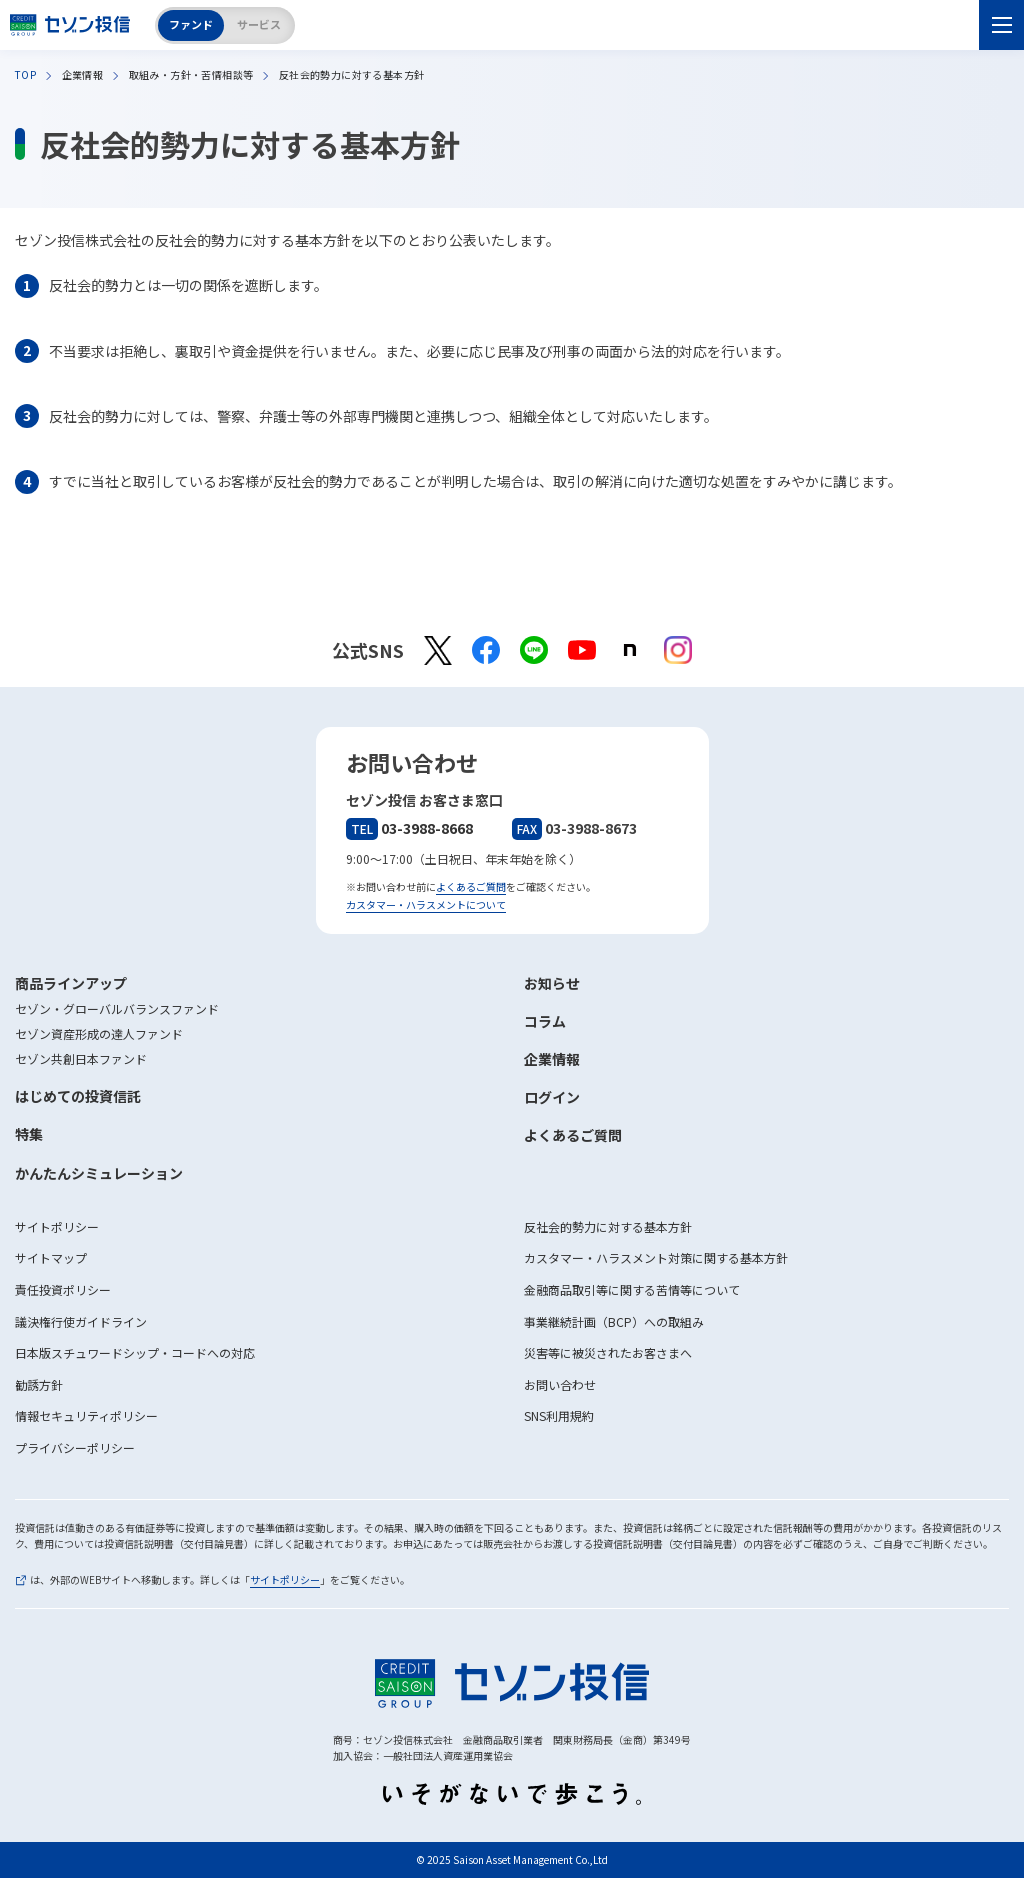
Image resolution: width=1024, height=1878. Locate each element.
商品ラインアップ (71, 983)
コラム (545, 1021)
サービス (259, 24)
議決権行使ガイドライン (81, 1321)
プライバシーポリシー (75, 1447)
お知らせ (552, 983)
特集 (29, 1134)
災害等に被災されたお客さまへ (608, 1352)
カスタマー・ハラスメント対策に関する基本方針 (656, 1257)
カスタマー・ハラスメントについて (426, 904)
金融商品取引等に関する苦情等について (632, 1289)
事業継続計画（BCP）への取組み (614, 1321)
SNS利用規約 (559, 1415)
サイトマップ (51, 1257)
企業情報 (552, 1059)
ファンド (191, 24)
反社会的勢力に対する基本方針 (608, 1226)
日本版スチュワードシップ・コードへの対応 (135, 1352)
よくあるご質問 (471, 886)
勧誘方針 (39, 1384)
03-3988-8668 (409, 828)
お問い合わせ (560, 1384)
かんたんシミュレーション (99, 1173)
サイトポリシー (57, 1226)
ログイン (552, 1097)
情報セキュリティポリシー (86, 1415)
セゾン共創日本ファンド (81, 1058)
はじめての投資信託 (78, 1096)
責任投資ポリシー (63, 1289)
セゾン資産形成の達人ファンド (99, 1033)
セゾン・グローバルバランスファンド (117, 1008)
